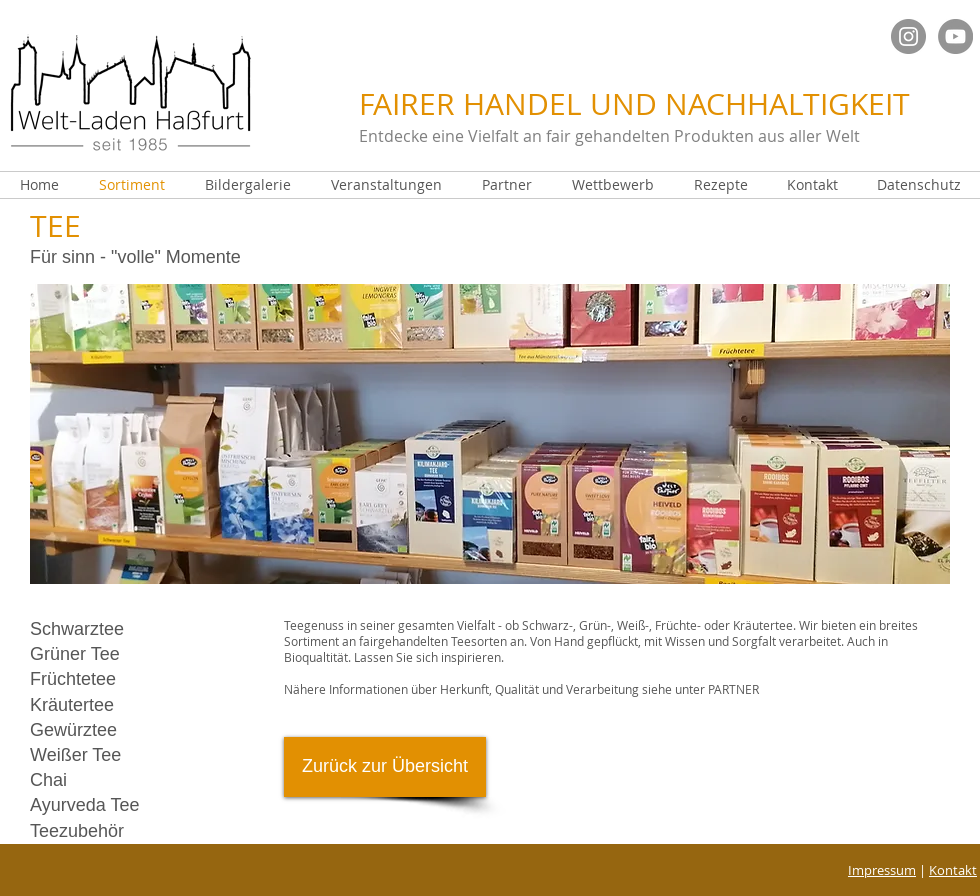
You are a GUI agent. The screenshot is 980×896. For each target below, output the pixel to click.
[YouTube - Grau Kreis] (955, 36)
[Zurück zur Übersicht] (385, 767)
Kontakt (953, 870)
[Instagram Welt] (908, 36)
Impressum (882, 870)
